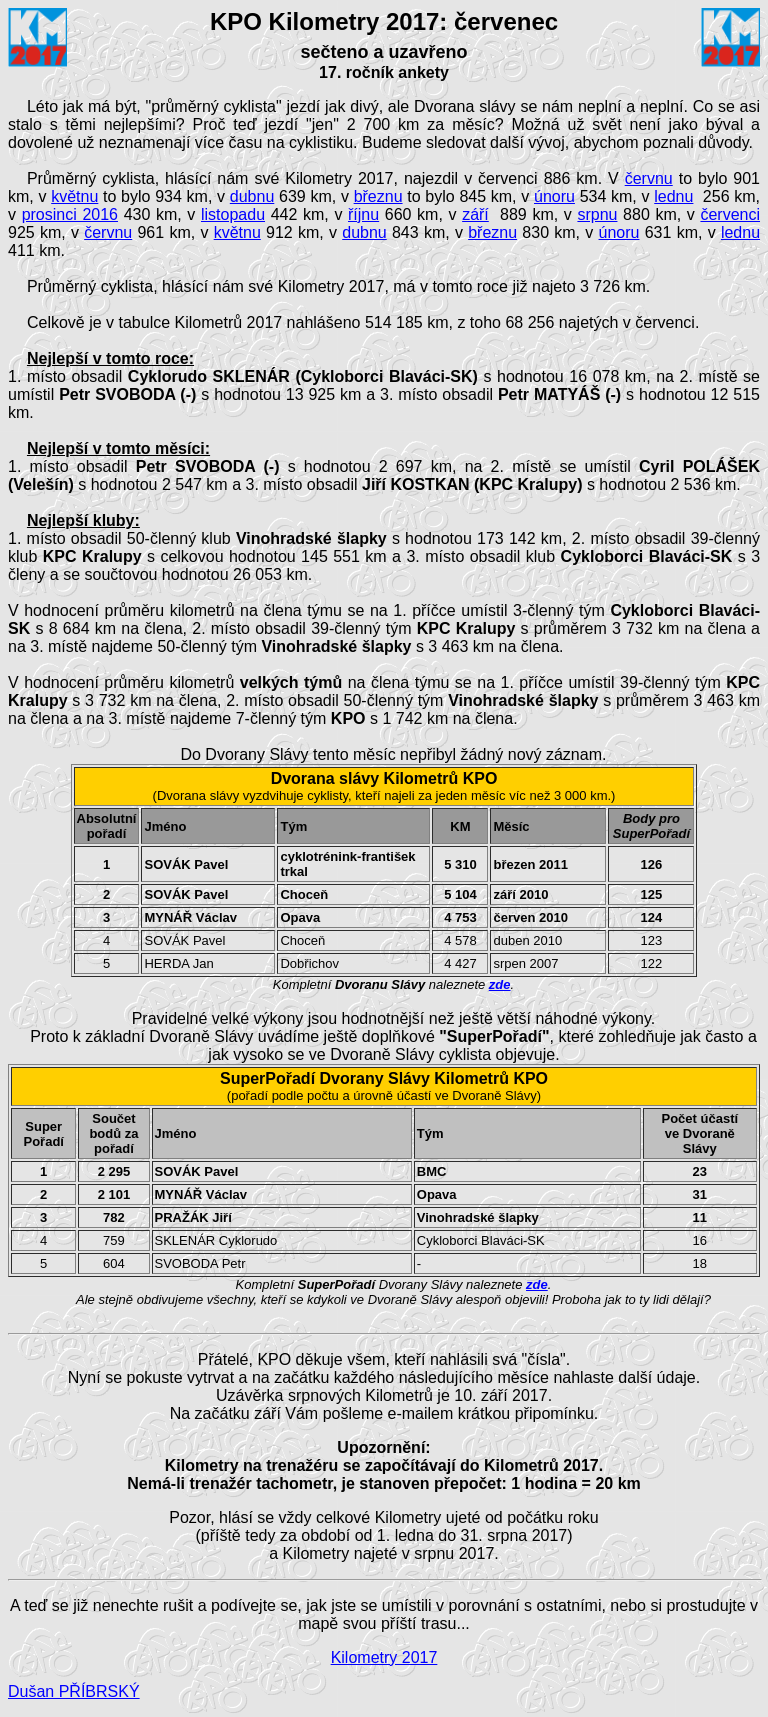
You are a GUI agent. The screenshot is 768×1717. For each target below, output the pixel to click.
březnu (378, 196)
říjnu (363, 214)
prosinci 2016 (70, 214)
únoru (554, 196)
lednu (673, 196)
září (475, 214)
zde (500, 984)
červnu (649, 178)
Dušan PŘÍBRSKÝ (74, 1691)
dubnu (252, 196)
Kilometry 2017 (384, 1657)
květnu (74, 196)
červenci (730, 214)
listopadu (233, 214)
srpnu (597, 214)
